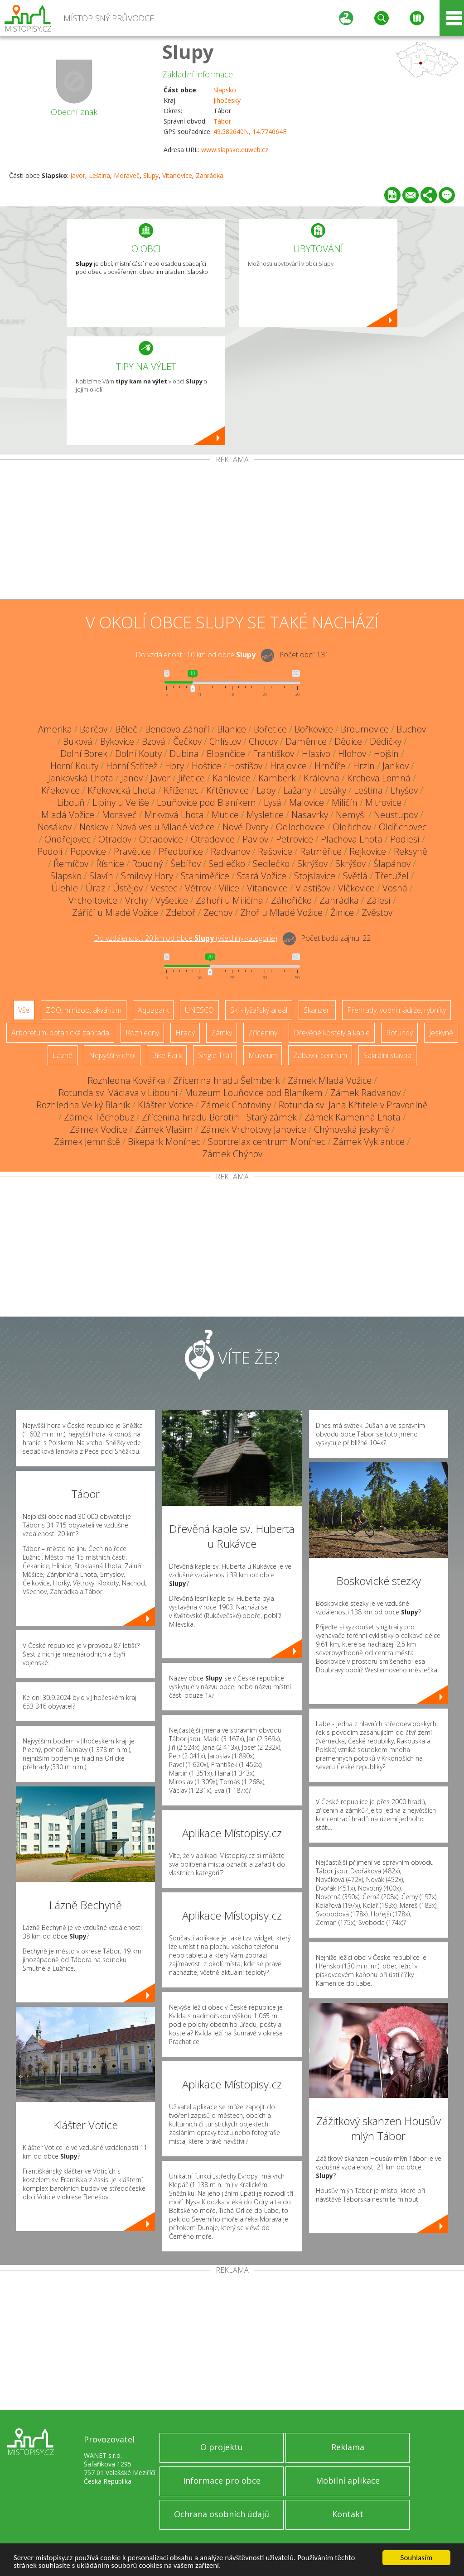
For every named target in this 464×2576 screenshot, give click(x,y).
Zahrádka (209, 175)
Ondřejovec (67, 839)
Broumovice (365, 729)
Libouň (71, 802)
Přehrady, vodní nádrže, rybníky (396, 1010)
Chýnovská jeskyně (351, 1129)
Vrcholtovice (92, 900)
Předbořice (181, 851)
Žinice (342, 912)
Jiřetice (191, 778)
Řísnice (110, 863)
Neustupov (396, 815)
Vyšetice (171, 900)
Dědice (348, 741)
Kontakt (347, 2514)
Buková (77, 741)
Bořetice (270, 729)
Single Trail (215, 1055)
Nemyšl (351, 815)
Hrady (185, 1033)
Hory (174, 766)
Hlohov (352, 753)
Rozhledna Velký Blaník (83, 1105)
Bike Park (167, 1055)
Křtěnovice (227, 790)
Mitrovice (383, 802)
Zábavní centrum (320, 1055)
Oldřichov (352, 827)
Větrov (198, 888)
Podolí (50, 851)
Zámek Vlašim (164, 1129)
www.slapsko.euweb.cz (234, 149)
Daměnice (306, 741)
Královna (321, 778)
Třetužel (392, 876)
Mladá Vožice (67, 815)
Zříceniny (262, 1033)
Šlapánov (392, 863)
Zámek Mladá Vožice (330, 1080)
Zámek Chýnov (232, 1154)
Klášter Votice (165, 1105)
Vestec (163, 888)
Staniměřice (205, 876)
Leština (99, 175)
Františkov (273, 753)
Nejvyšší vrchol (112, 1055)
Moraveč (127, 175)
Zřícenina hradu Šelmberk (226, 1080)
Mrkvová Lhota (174, 815)
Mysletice (265, 815)
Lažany (297, 790)
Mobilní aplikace (348, 2480)
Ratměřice (321, 851)
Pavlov (255, 839)
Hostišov (245, 766)
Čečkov (187, 741)
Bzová (153, 741)
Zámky (221, 1033)
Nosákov (55, 827)
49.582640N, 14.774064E (249, 131)
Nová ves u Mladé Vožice (165, 827)
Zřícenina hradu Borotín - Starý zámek (219, 1117)
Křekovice (60, 790)
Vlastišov (312, 888)
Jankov (395, 766)
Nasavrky (309, 815)
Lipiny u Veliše (120, 802)
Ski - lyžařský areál (258, 1010)
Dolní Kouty (138, 753)
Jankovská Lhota (80, 778)
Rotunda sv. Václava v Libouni (117, 1093)
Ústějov (128, 888)
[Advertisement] (232, 531)
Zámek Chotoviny (236, 1105)
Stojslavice (314, 876)
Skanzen (317, 1010)
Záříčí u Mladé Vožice (115, 912)
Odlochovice (300, 827)
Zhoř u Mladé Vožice (281, 912)
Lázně (62, 1055)
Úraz (95, 888)
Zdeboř (181, 912)
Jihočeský (227, 100)
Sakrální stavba (387, 1055)
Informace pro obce (222, 2480)
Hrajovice (288, 766)
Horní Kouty (74, 766)
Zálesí (379, 900)
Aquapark (153, 1010)
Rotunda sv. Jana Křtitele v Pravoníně (353, 1105)
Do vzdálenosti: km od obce (195, 655)
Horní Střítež (131, 766)
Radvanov (230, 851)
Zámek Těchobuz (99, 1117)
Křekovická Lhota (121, 790)
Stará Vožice (261, 876)
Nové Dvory (245, 827)
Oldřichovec (402, 827)
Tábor (222, 121)
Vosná (394, 888)
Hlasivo (316, 753)
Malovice (306, 802)
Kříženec (181, 790)
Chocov (263, 741)
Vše (23, 1010)
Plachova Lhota (351, 839)
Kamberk (277, 778)
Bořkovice (314, 729)
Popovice (88, 851)
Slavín (101, 876)
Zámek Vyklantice (369, 1141)
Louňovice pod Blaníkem (206, 802)
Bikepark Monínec (164, 1141)
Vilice (229, 888)
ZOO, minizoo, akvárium (83, 1010)
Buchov (411, 729)
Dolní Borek (83, 753)
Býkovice (117, 741)
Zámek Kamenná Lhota (352, 1117)
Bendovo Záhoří (177, 729)
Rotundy (399, 1033)
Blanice (231, 729)
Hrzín (364, 766)
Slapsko (224, 90)
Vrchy (136, 900)
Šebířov (185, 863)
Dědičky (385, 741)
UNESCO (199, 1010)
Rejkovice (367, 851)
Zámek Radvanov (365, 1093)
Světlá (355, 876)
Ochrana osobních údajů (221, 2514)
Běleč (126, 729)
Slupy (188, 51)
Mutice (225, 815)
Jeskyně (441, 1033)
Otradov (114, 839)
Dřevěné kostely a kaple (332, 1033)
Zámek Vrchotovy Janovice (253, 1129)
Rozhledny (142, 1033)
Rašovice (275, 851)
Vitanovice (177, 175)
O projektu (221, 2447)
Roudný (147, 863)
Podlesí (405, 839)
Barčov (93, 729)
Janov (132, 778)
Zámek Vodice (98, 1129)
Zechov (217, 912)
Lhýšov (404, 790)
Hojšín (386, 753)
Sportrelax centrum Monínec (266, 1141)
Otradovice (161, 839)
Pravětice (132, 851)
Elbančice (226, 753)
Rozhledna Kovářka (126, 1080)
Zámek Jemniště (87, 1141)
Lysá (272, 802)
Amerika (55, 729)
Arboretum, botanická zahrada (60, 1033)
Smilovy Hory (147, 876)
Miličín (345, 802)
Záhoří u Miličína (229, 900)
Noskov (93, 827)
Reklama (347, 2447)
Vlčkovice (356, 888)
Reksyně (410, 851)
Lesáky (332, 790)
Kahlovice (232, 778)
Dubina (184, 753)
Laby (266, 790)
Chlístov (225, 741)
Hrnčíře (329, 766)
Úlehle (64, 888)
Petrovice (294, 839)
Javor (77, 175)
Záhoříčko (291, 900)
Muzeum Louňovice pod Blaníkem (254, 1093)
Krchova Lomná (379, 778)
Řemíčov (70, 863)
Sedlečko (226, 863)
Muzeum (262, 1055)
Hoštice (206, 766)
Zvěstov (377, 912)
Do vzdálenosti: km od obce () (185, 938)
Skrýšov (312, 863)
